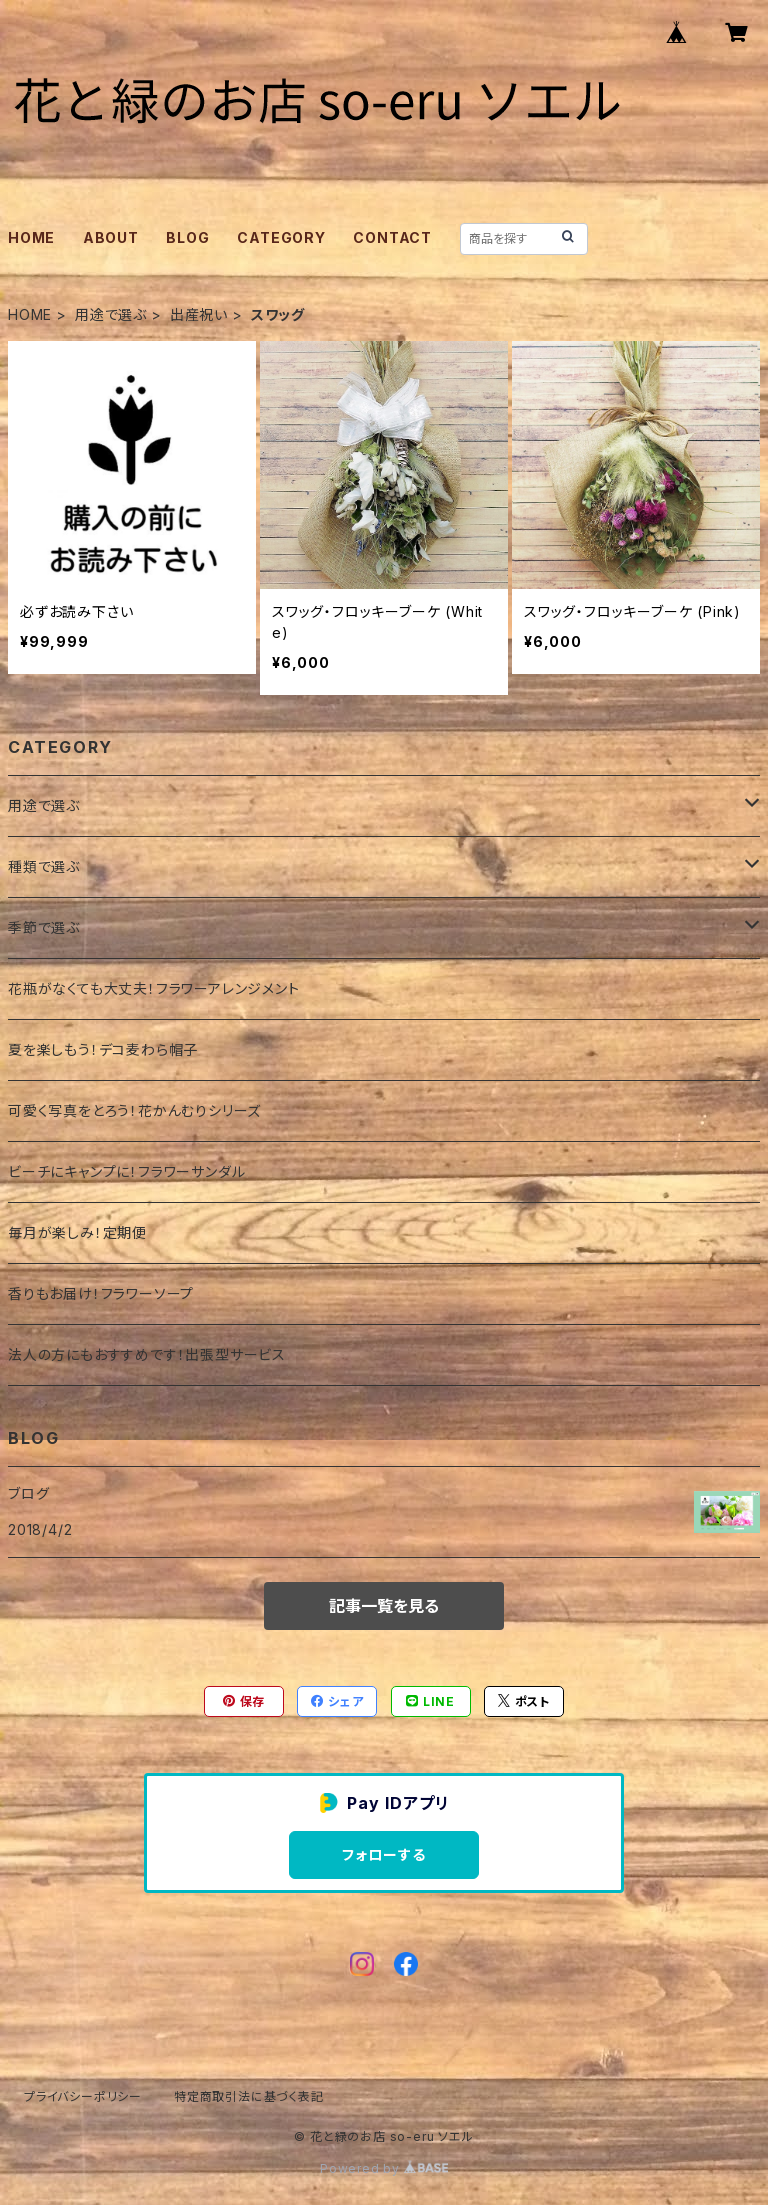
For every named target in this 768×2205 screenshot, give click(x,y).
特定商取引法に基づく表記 (249, 2096)
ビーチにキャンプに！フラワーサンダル (126, 1171)
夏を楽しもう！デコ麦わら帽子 (103, 1049)
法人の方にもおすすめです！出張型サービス (147, 1354)
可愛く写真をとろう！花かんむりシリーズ (134, 1110)
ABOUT (111, 237)
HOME (31, 237)
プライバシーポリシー (83, 2096)
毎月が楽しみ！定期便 (77, 1232)
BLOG (187, 237)
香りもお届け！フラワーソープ (101, 1293)
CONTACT (392, 237)
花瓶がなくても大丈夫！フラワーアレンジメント (154, 988)
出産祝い (199, 314)
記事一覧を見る (384, 1606)
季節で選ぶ (44, 927)
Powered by (384, 2168)
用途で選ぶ (111, 314)
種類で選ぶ (44, 866)
